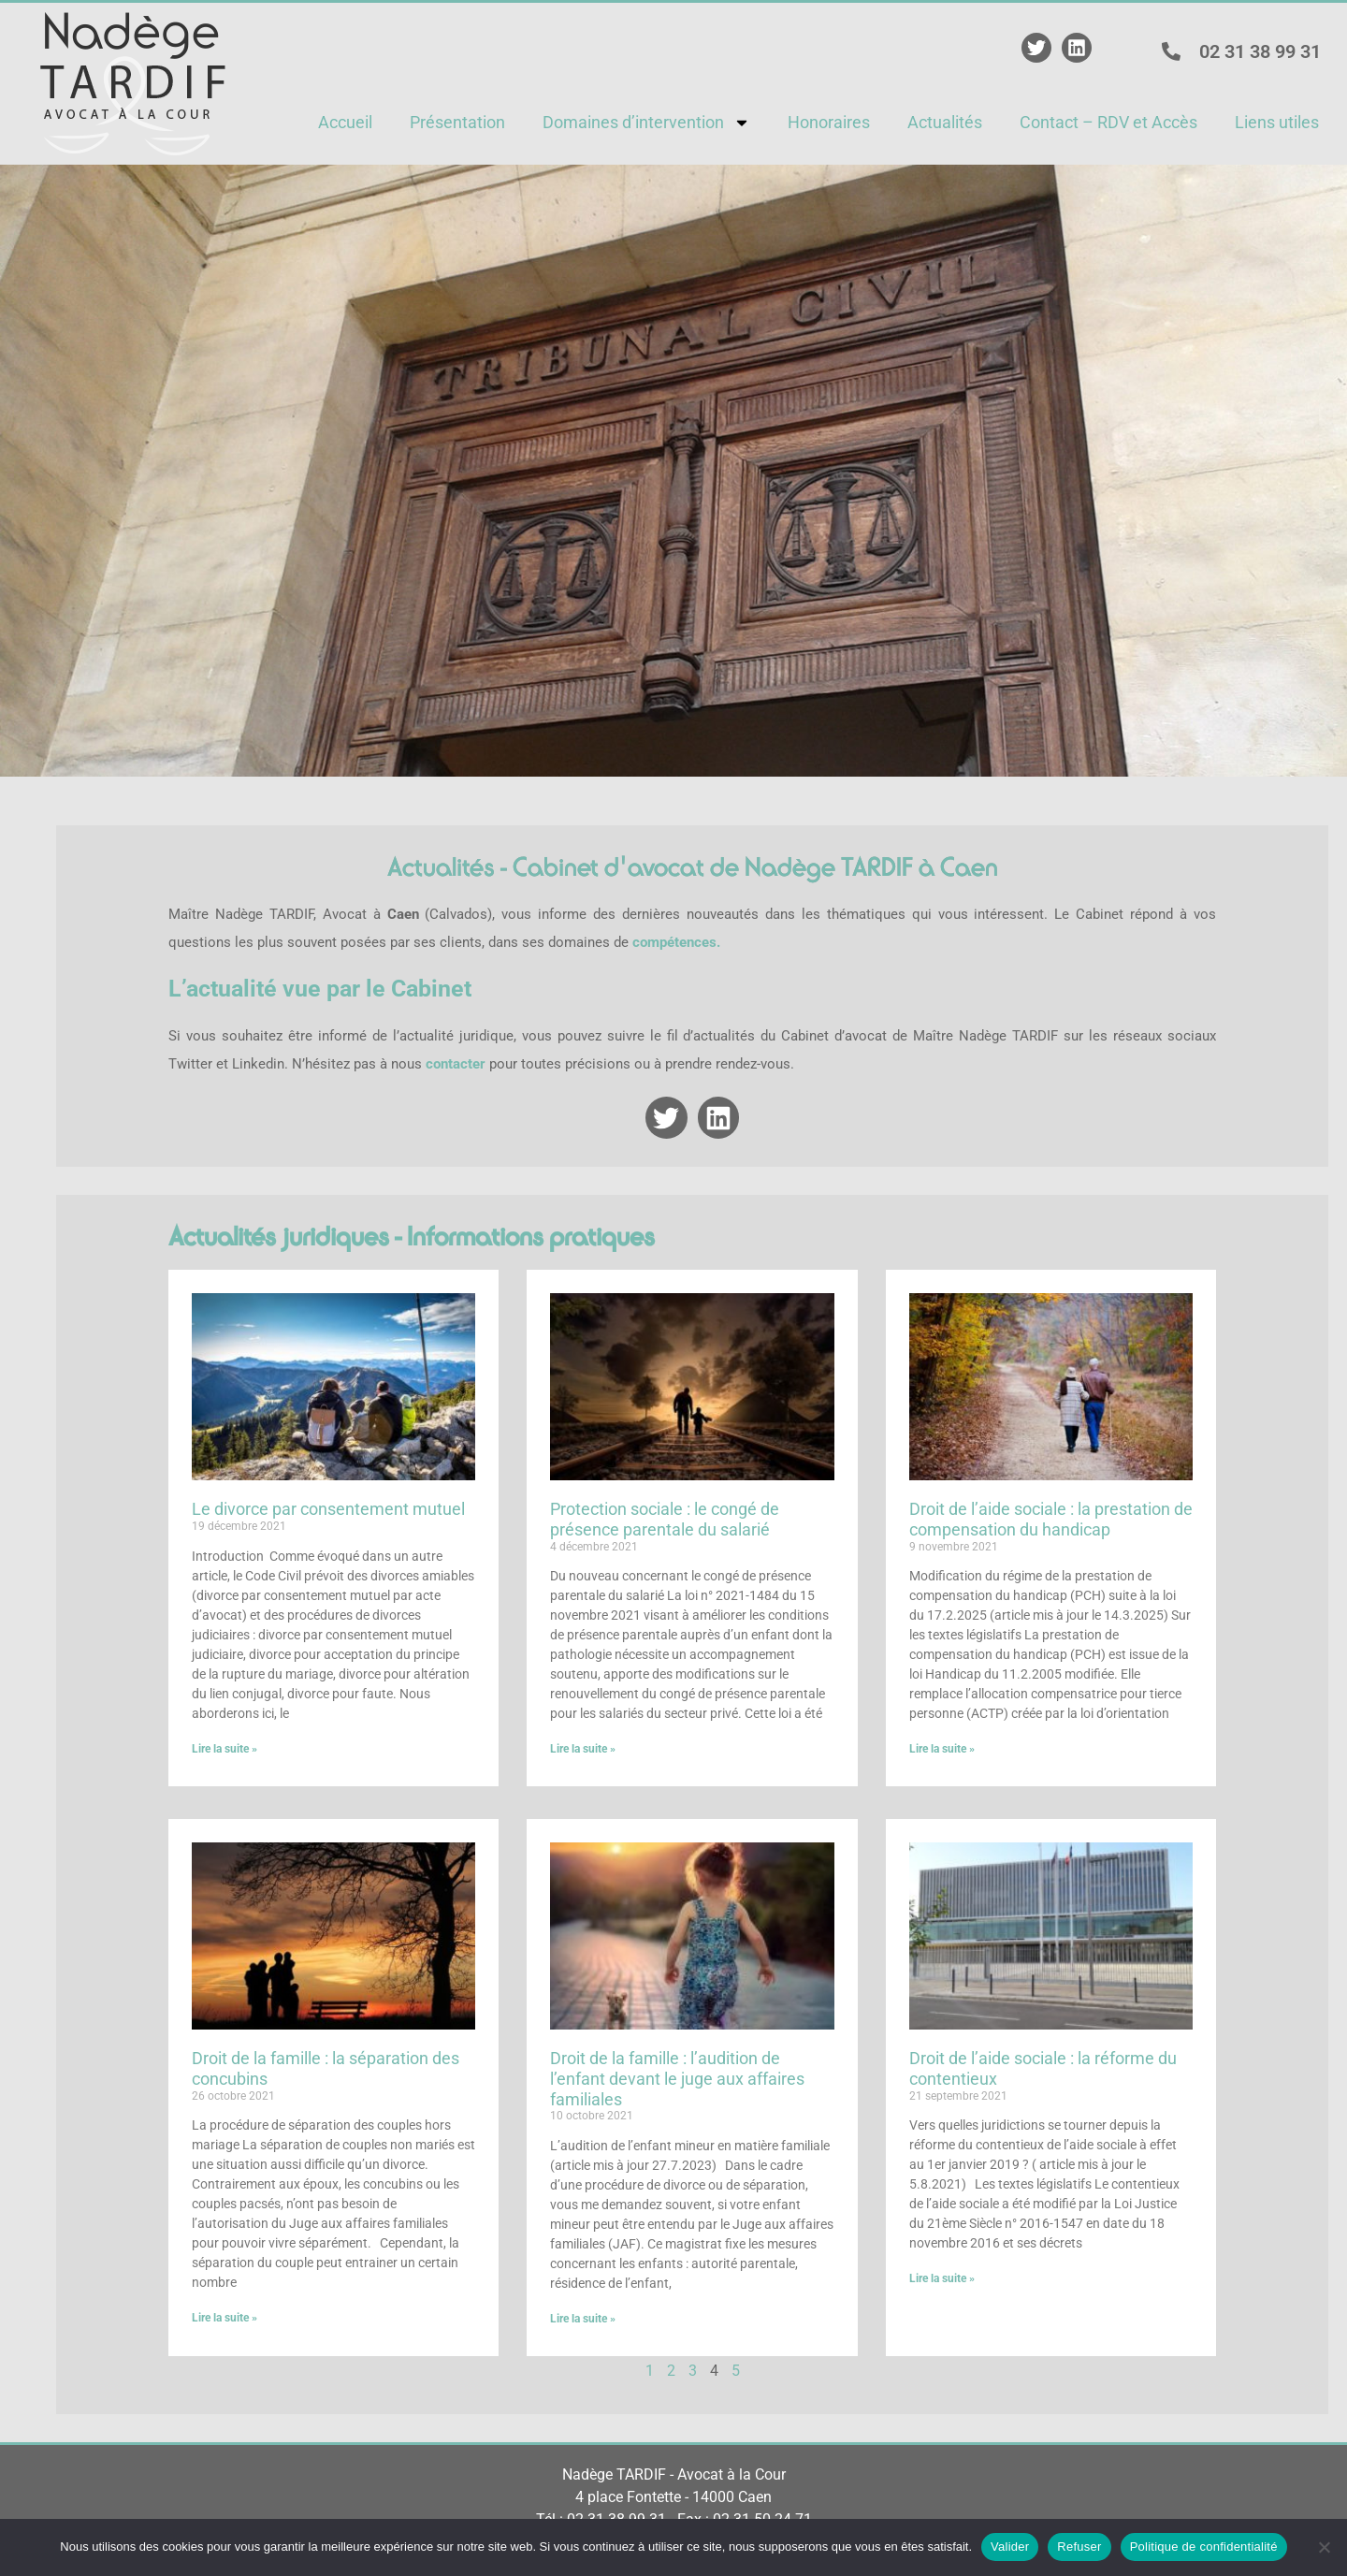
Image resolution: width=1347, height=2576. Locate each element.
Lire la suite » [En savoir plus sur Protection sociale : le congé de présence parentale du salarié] (583, 1748)
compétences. (676, 942)
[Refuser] (1323, 2547)
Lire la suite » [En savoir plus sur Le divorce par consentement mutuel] (224, 1748)
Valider (1010, 2547)
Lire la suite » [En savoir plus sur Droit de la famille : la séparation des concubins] (224, 2317)
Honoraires (829, 122)
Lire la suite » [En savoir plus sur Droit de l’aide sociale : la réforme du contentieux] (942, 2278)
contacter (455, 1063)
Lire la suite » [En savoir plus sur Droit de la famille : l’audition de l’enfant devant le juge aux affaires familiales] (583, 2318)
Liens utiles (1277, 122)
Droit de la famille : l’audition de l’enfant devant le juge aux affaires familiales (677, 2078)
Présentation (457, 122)
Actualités (944, 122)
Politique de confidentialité (1204, 2547)
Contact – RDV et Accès (1108, 122)
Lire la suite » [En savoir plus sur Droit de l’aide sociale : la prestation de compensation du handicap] (942, 1748)
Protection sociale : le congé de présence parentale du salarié (664, 1519)
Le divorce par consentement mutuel (328, 1509)
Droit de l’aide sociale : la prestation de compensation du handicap (1051, 1519)
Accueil (345, 122)
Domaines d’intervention (646, 122)
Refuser (1079, 2547)
